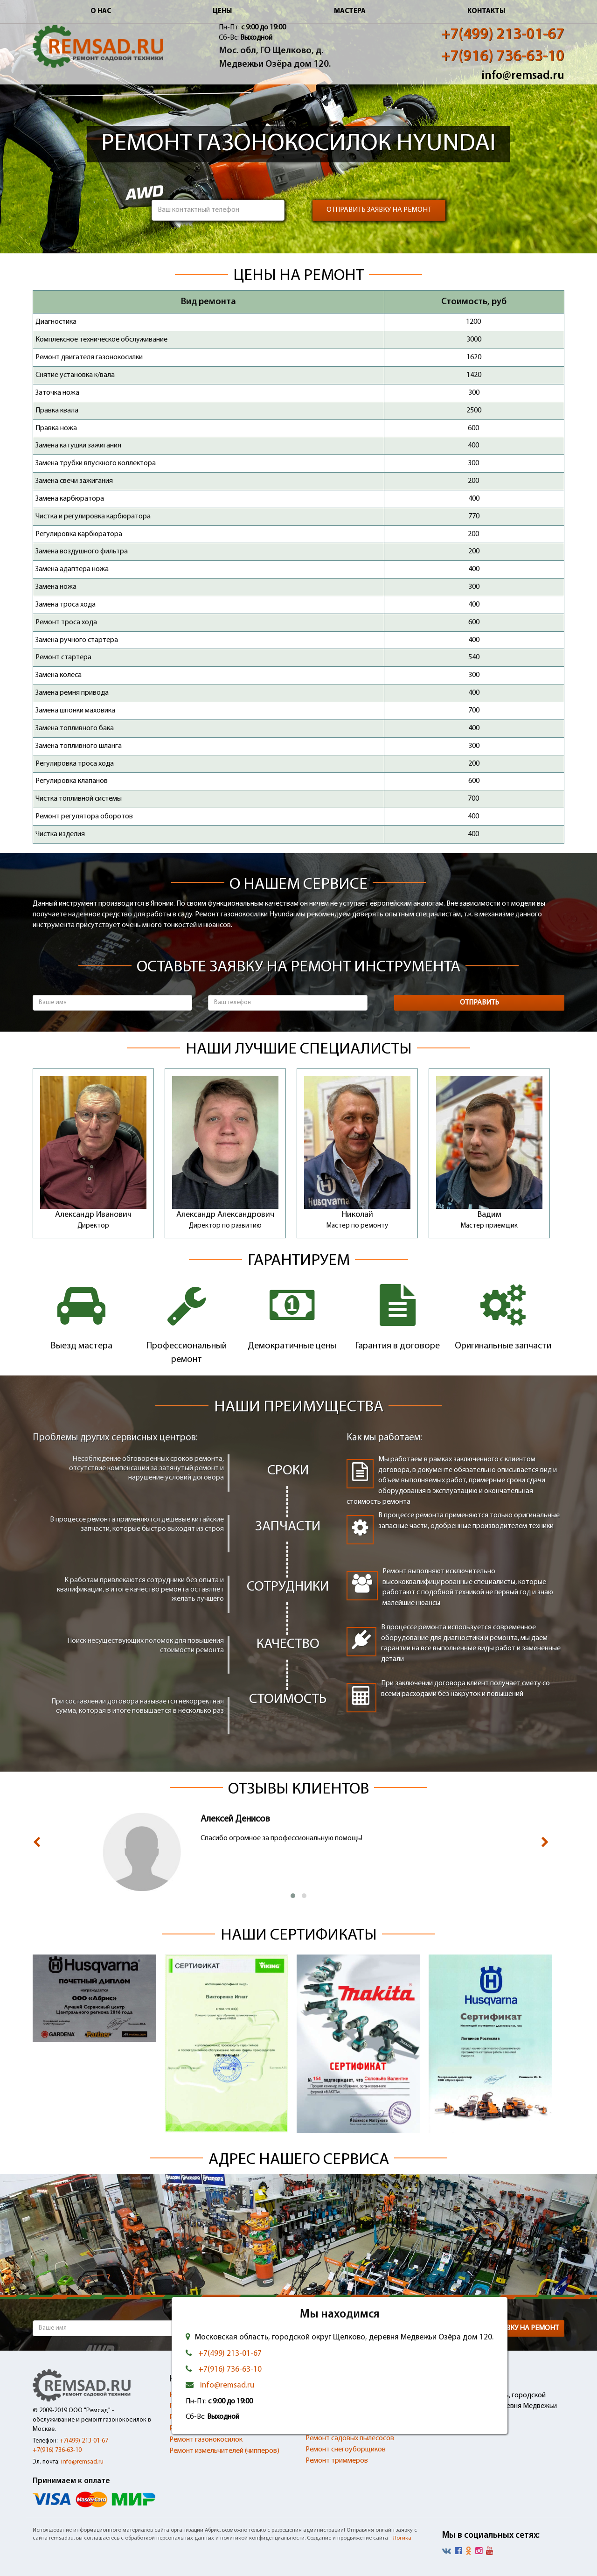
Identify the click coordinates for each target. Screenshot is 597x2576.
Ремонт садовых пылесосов (349, 2438)
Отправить (479, 1002)
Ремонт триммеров (336, 2460)
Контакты (486, 11)
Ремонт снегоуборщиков (345, 2449)
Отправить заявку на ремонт (378, 210)
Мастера (350, 11)
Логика (402, 2538)
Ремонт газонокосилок (206, 2439)
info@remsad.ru (522, 76)
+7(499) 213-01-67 (502, 34)
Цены (222, 11)
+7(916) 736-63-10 (502, 56)
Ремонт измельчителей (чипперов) (224, 2451)
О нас (100, 11)
